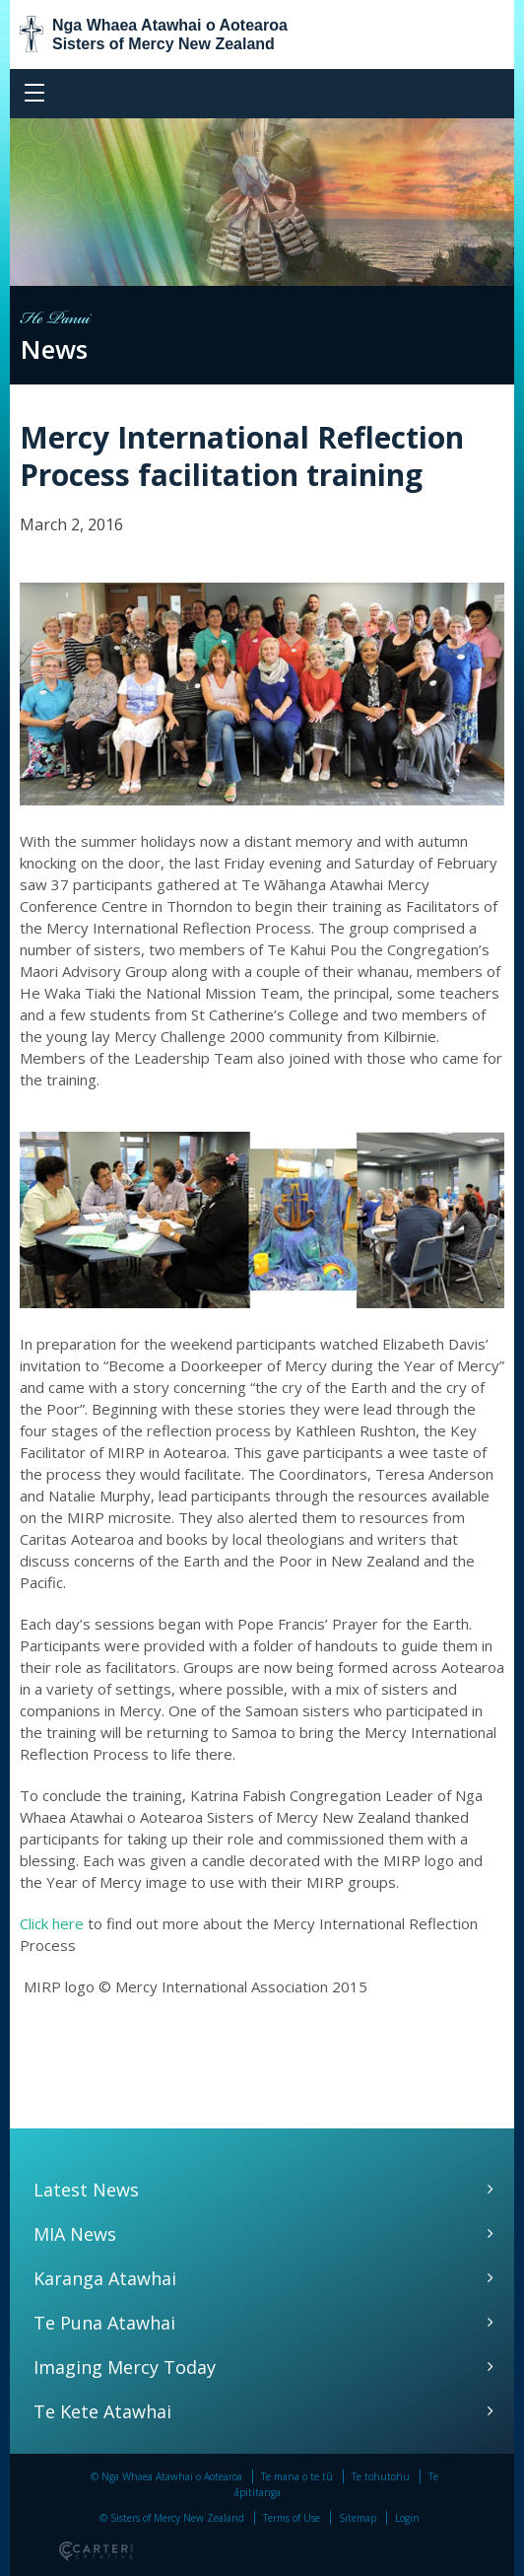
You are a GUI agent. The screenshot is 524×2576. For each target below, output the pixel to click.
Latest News (86, 2189)
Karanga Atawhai (104, 2278)
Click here (52, 1923)
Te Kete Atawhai (102, 2411)
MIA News (74, 2234)
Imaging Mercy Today (124, 2367)
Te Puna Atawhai (104, 2322)
